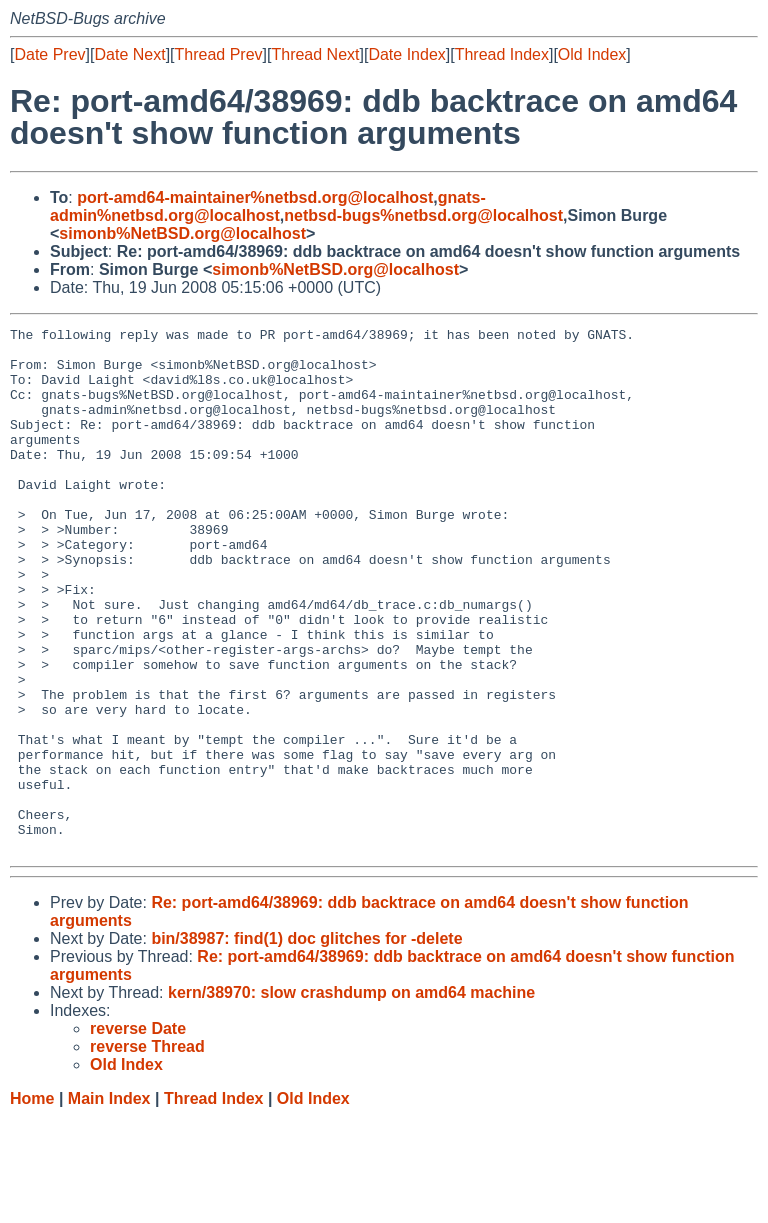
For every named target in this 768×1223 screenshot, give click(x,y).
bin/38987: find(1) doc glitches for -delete (306, 1043)
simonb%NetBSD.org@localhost (182, 233)
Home (32, 1203)
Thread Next (315, 54)
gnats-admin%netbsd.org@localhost (268, 206)
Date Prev (49, 54)
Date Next (129, 54)
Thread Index (502, 54)
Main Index (109, 1203)
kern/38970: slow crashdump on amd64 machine (351, 1097)
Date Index (406, 54)
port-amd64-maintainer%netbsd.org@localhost (255, 197)
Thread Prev (219, 54)
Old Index (592, 54)
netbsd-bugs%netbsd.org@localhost (423, 215)
